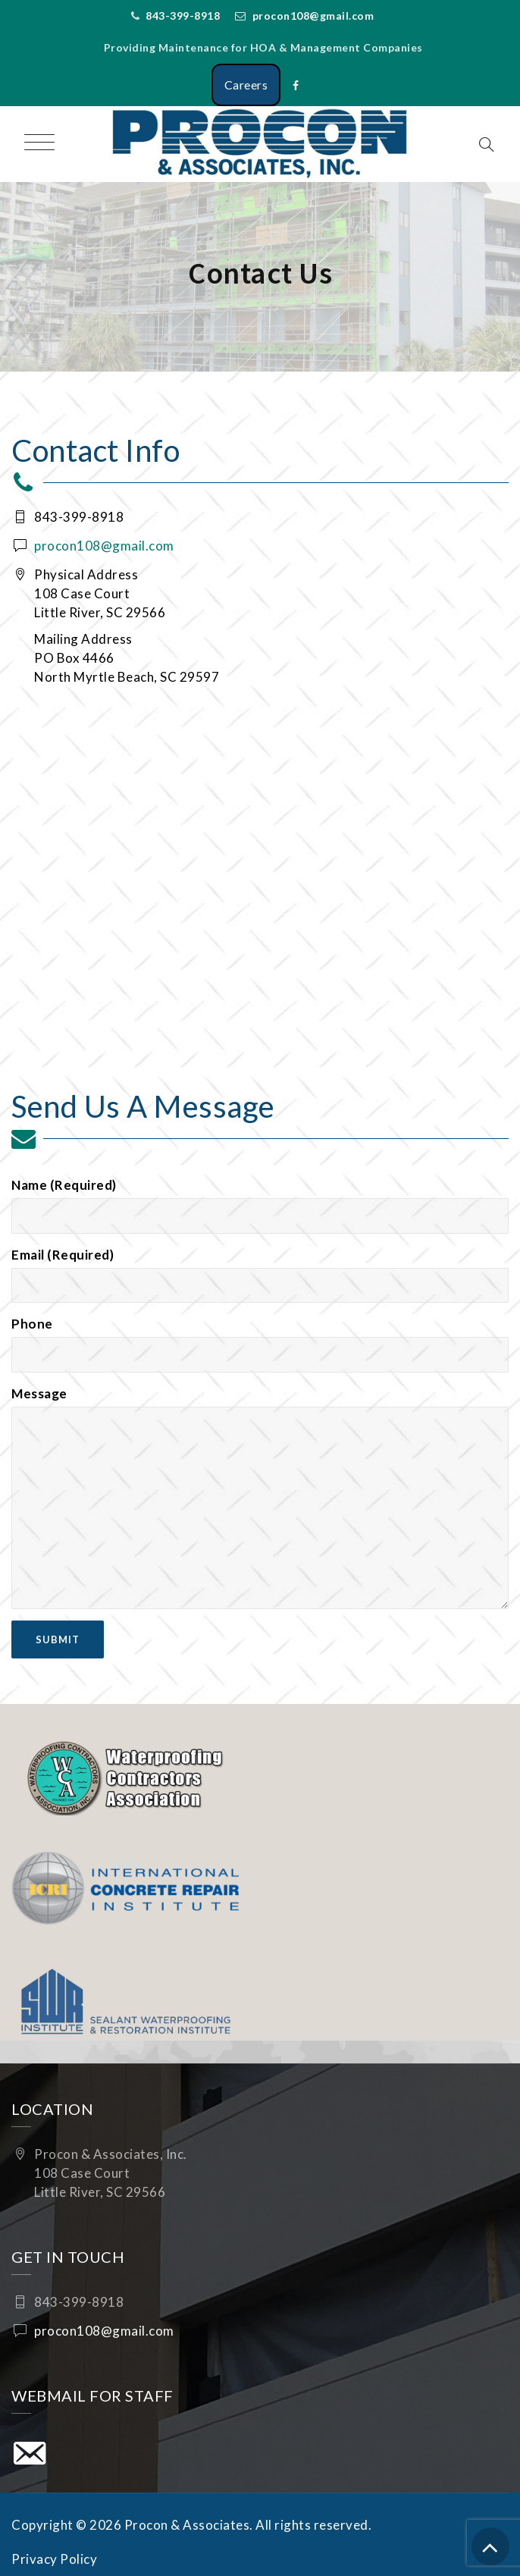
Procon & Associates (187, 2525)
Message (260, 1497)
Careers (246, 84)
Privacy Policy (54, 2559)
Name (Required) (260, 1205)
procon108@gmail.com (313, 15)
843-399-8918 (183, 15)
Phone (260, 1344)
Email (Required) (260, 1275)
